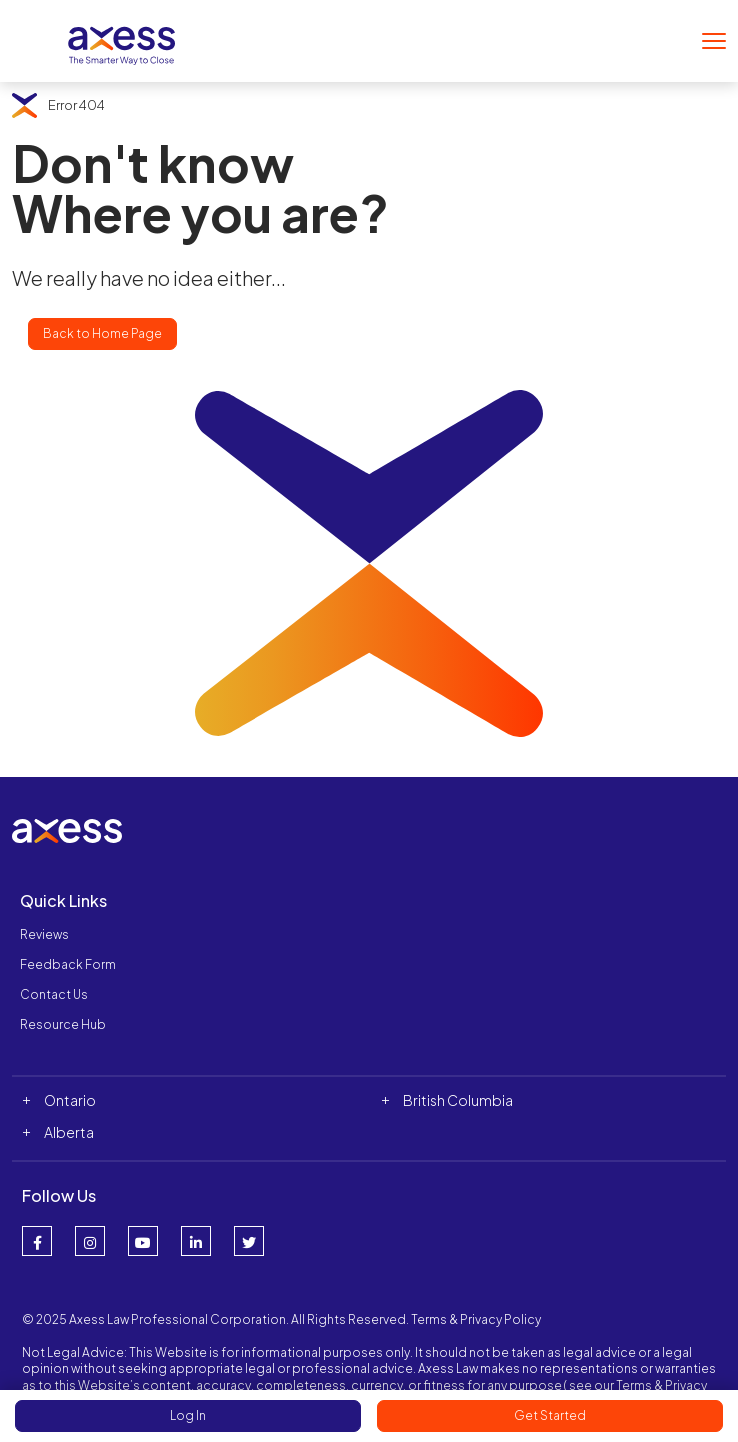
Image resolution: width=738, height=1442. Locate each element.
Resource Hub (63, 1024)
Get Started (550, 1415)
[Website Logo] (122, 38)
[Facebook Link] (37, 1241)
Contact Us (54, 994)
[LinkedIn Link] (196, 1241)
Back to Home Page (102, 333)
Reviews (44, 934)
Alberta (69, 1132)
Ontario (70, 1100)
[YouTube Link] (143, 1241)
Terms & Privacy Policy (476, 1319)
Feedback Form (68, 964)
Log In (188, 1415)
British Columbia (458, 1100)
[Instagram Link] (90, 1241)
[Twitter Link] (249, 1241)
